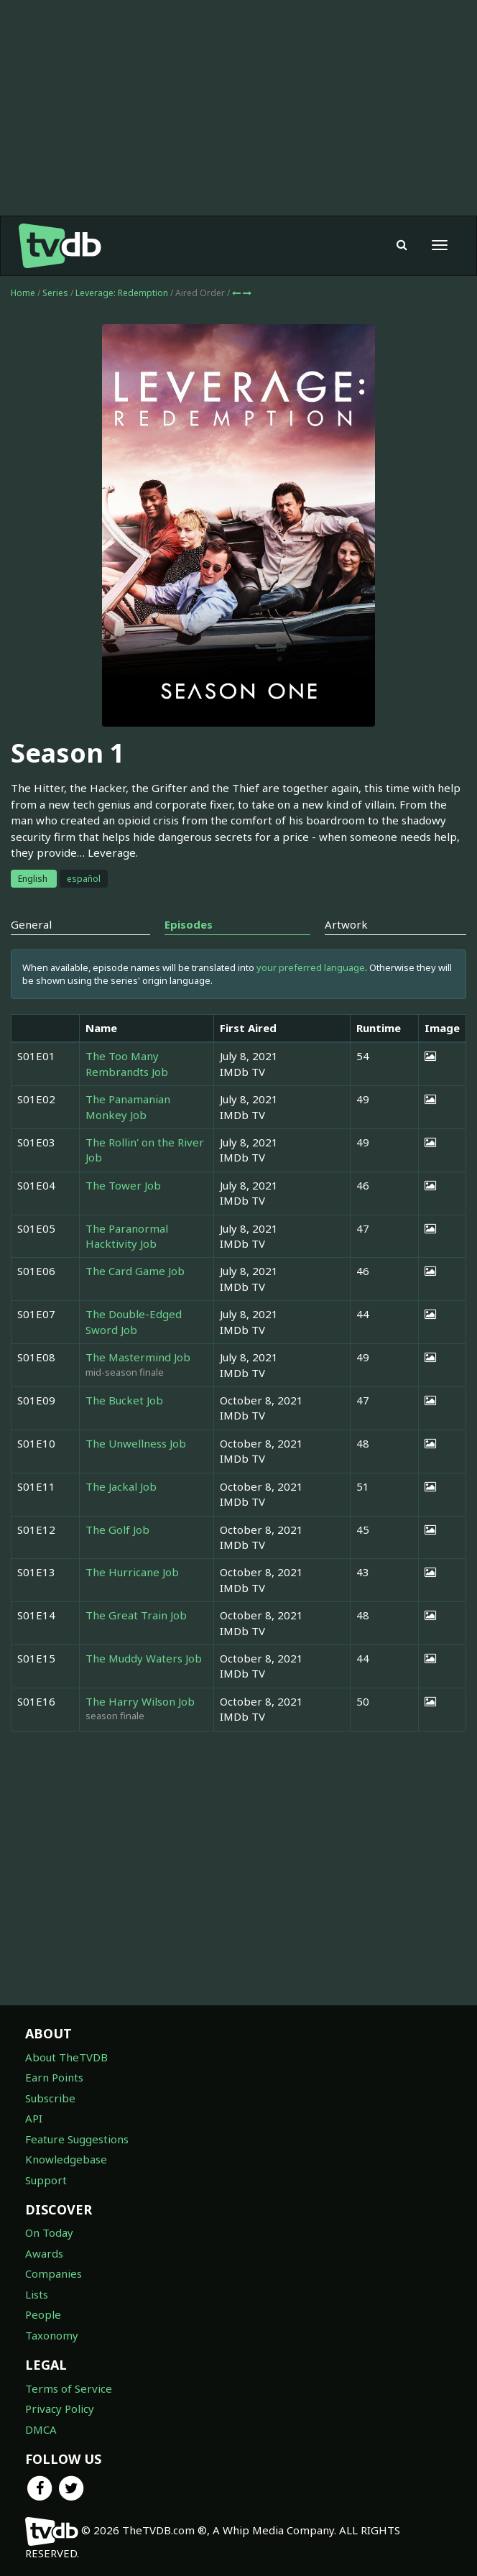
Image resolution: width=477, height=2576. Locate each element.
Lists (36, 2294)
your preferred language (310, 967)
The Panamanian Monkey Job (127, 1106)
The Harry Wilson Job (140, 1701)
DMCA (41, 2429)
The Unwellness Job (135, 1443)
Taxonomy (51, 2335)
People (43, 2314)
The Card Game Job (135, 1271)
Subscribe (50, 2098)
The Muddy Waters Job (143, 1658)
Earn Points (54, 2077)
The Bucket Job (124, 1400)
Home (23, 293)
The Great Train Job (136, 1615)
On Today (49, 2232)
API (33, 2118)
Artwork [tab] (346, 924)
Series (55, 293)
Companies (53, 2273)
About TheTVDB (66, 2057)
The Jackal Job (121, 1486)
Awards (44, 2253)
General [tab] (31, 924)
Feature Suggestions (77, 2139)
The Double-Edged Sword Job (133, 1321)
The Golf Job (117, 1529)
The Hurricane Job (132, 1572)
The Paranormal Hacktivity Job (126, 1236)
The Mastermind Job (137, 1357)
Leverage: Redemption (122, 293)
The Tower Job (123, 1185)
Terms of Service (68, 2388)
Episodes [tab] (189, 924)
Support (46, 2180)
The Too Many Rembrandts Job (126, 1063)
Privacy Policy (59, 2408)
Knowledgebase (66, 2159)
